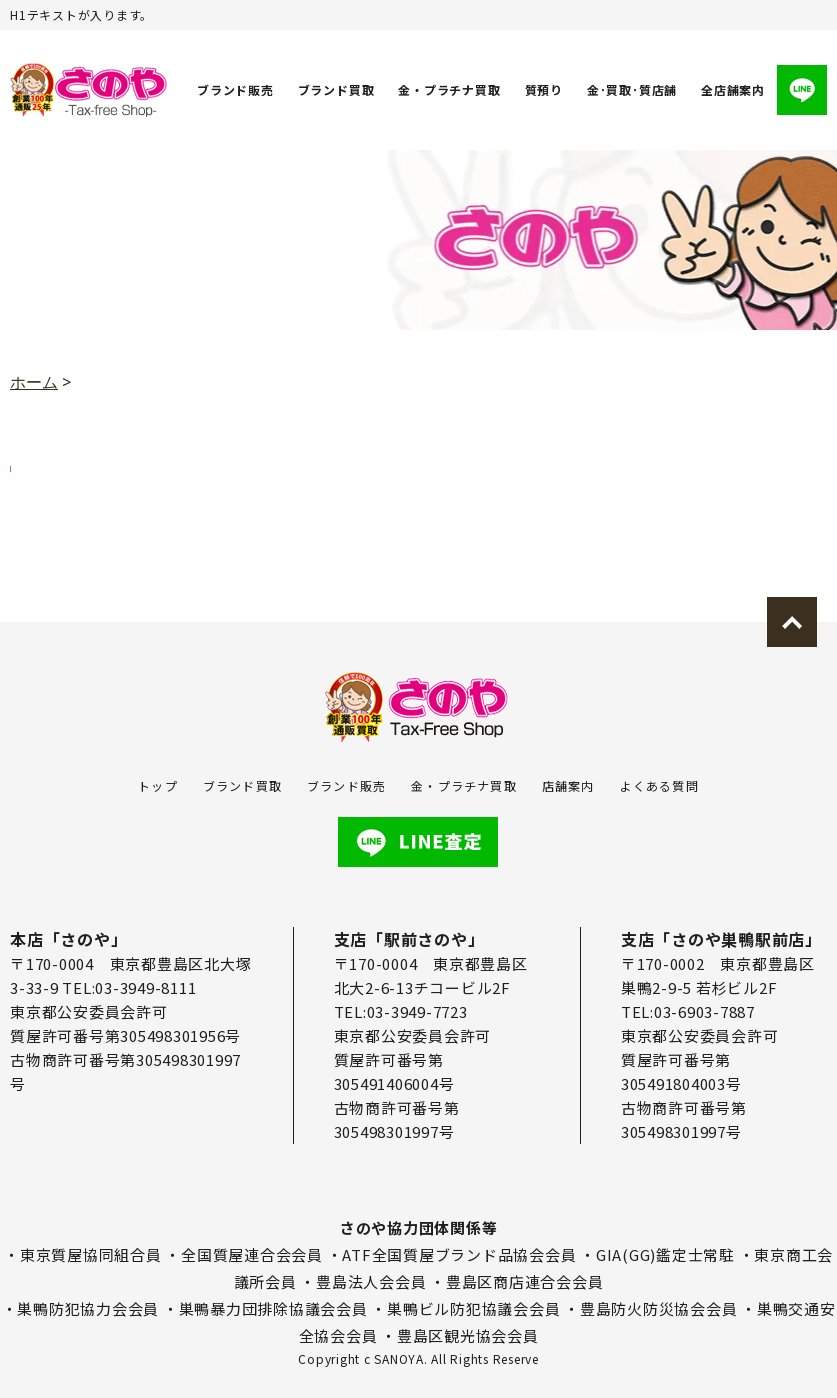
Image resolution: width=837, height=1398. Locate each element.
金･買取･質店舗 (632, 89)
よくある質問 (659, 785)
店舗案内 (568, 785)
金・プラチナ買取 (449, 89)
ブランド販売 (235, 89)
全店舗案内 (733, 89)
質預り (544, 89)
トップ (158, 785)
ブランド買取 (336, 89)
